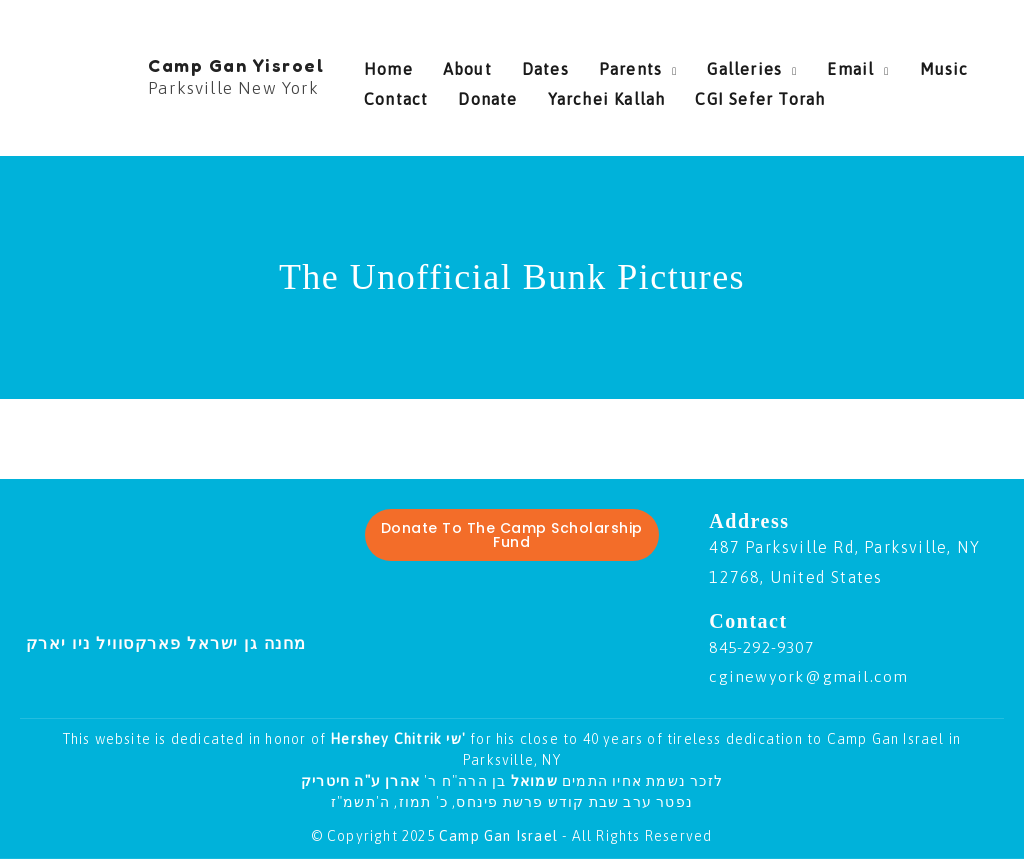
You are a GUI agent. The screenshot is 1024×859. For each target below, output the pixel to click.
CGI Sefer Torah (646, 94)
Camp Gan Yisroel (236, 65)
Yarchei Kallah (502, 94)
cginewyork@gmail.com (809, 676)
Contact (961, 64)
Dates (525, 64)
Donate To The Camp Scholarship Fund (512, 535)
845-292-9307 (766, 647)
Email (800, 64)
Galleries (704, 64)
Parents (600, 64)
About (457, 64)
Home (388, 64)
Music (884, 64)
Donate (393, 94)
